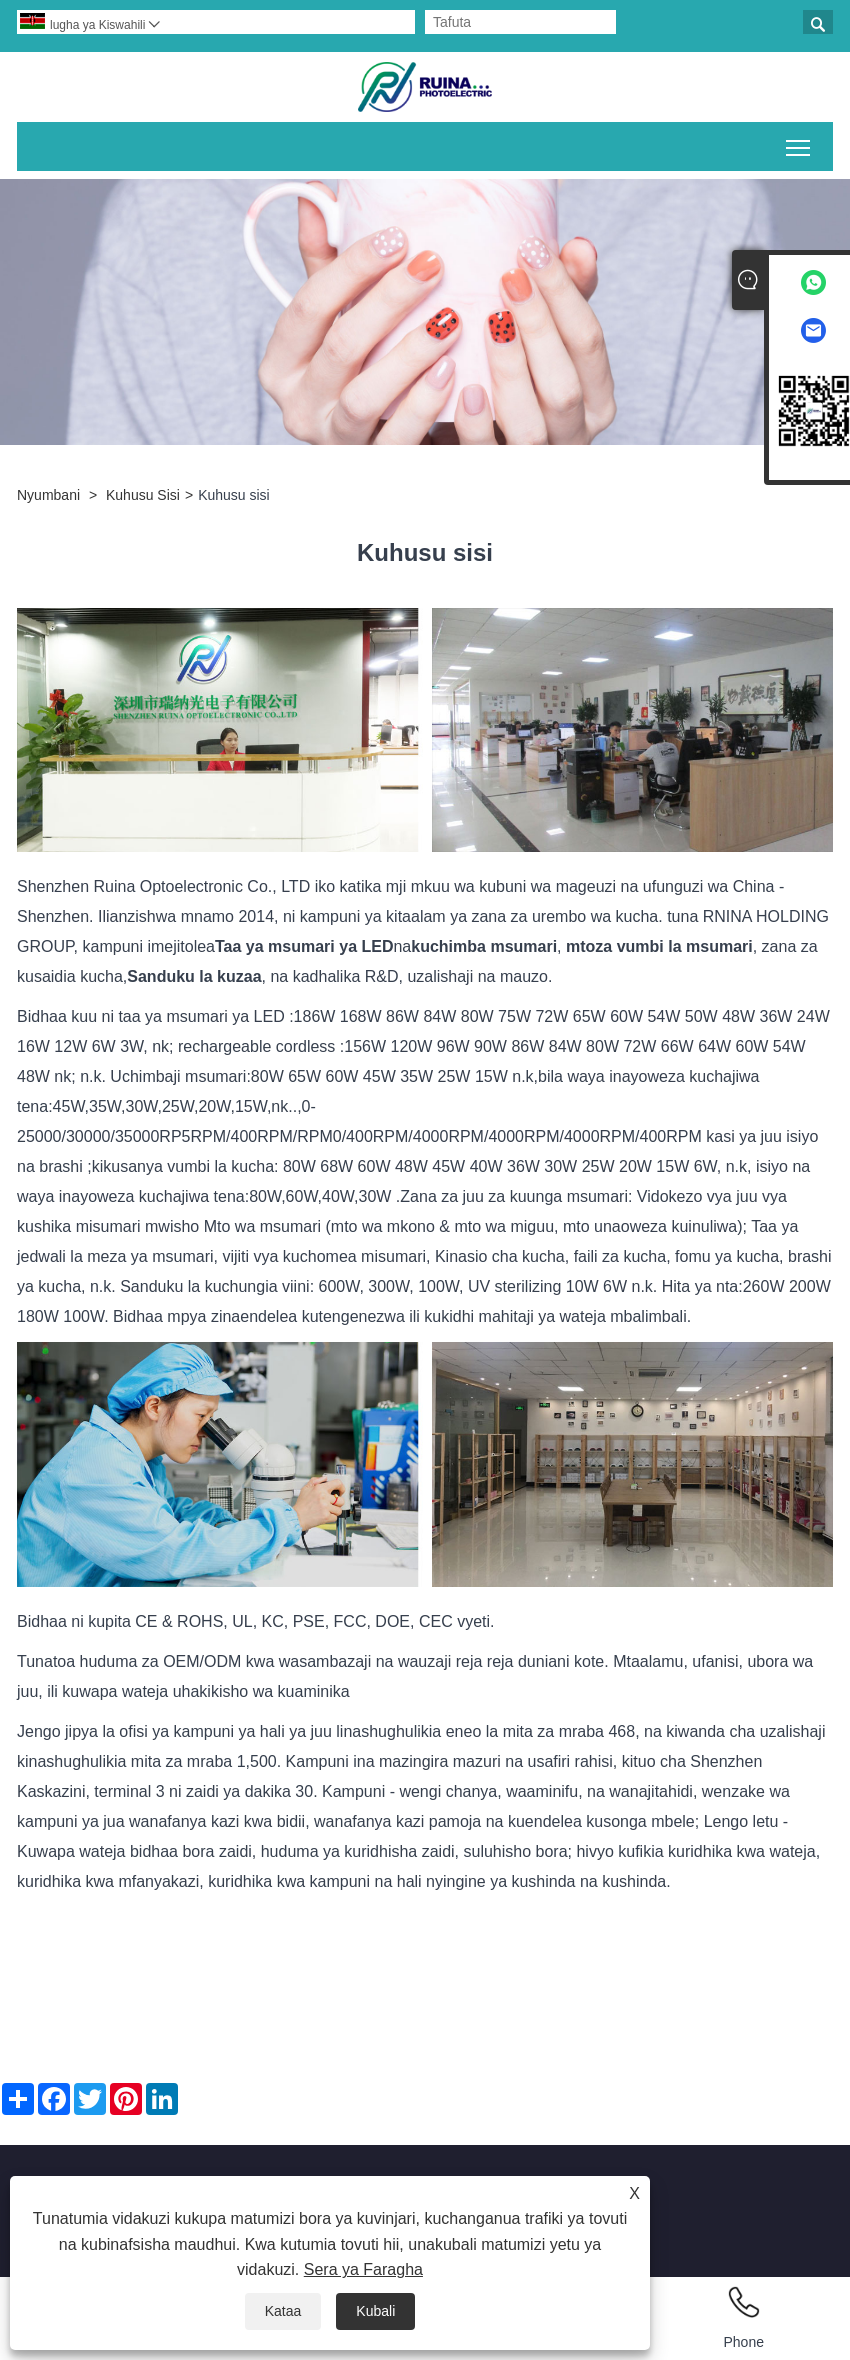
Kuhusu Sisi (143, 495)
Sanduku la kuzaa (194, 976)
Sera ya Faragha (363, 2269)
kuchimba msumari (484, 946)
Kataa (283, 2311)
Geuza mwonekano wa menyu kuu (799, 144)
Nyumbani (48, 495)
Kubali (375, 2311)
